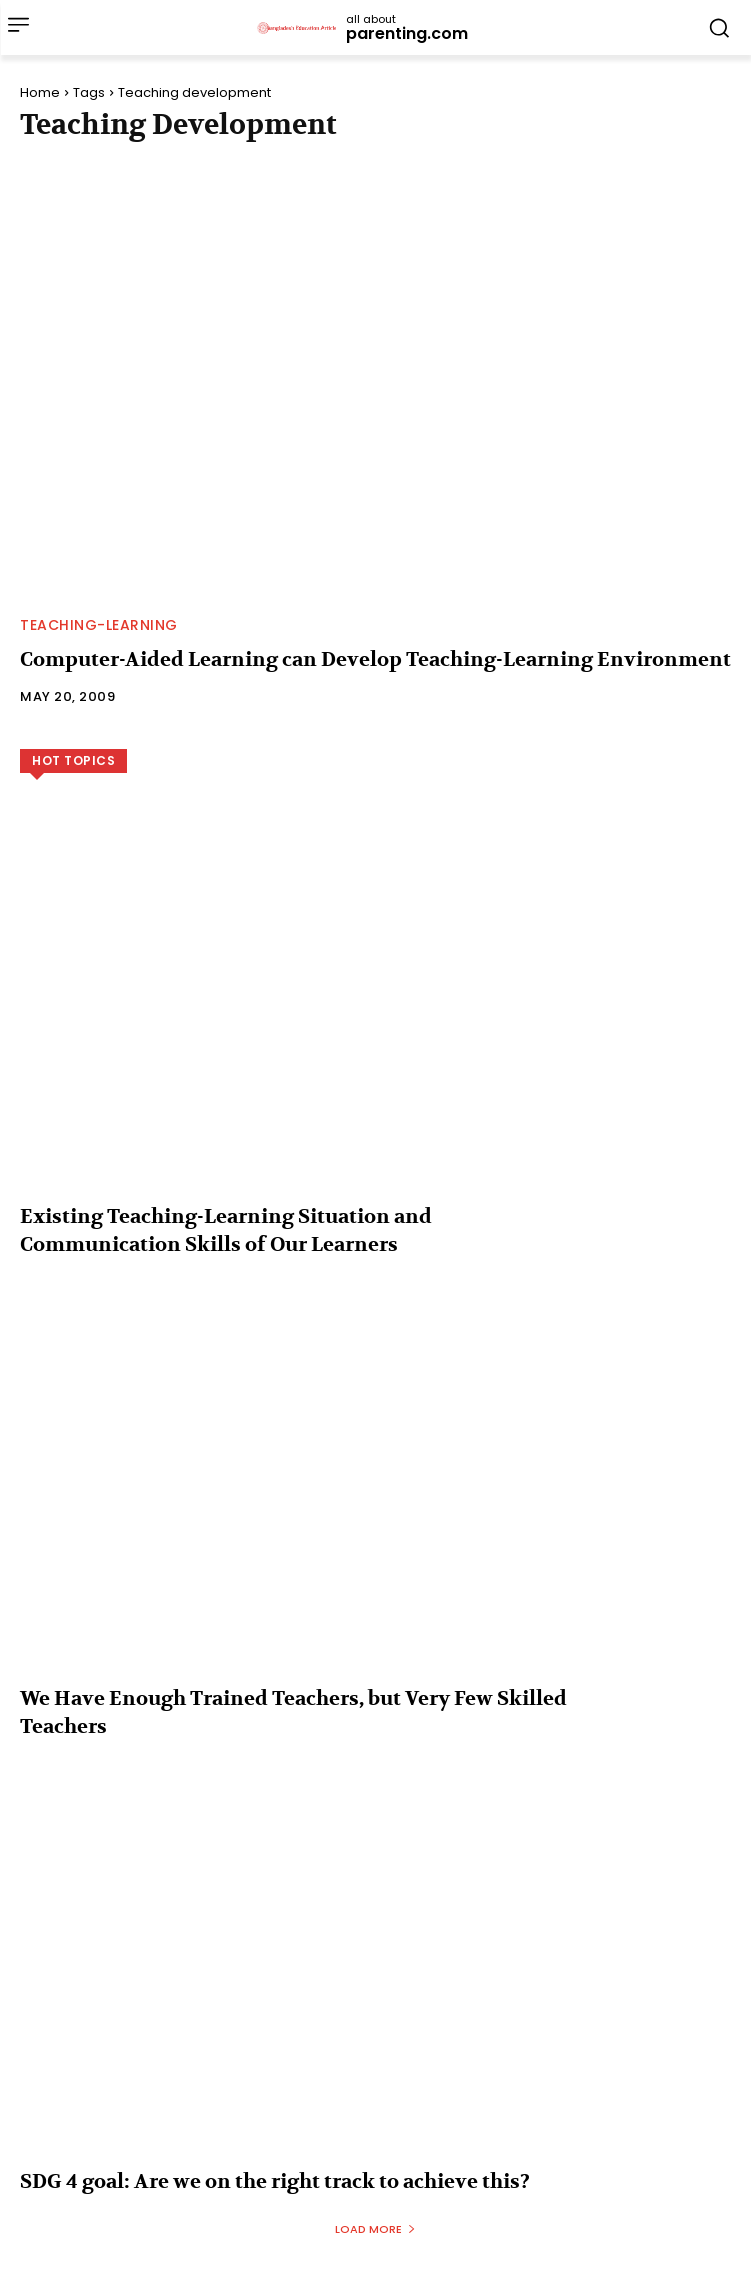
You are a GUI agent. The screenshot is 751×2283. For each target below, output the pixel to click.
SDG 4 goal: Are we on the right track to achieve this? (275, 2181)
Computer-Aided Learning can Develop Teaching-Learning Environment (375, 659)
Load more (375, 2229)
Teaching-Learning (99, 625)
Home (40, 92)
